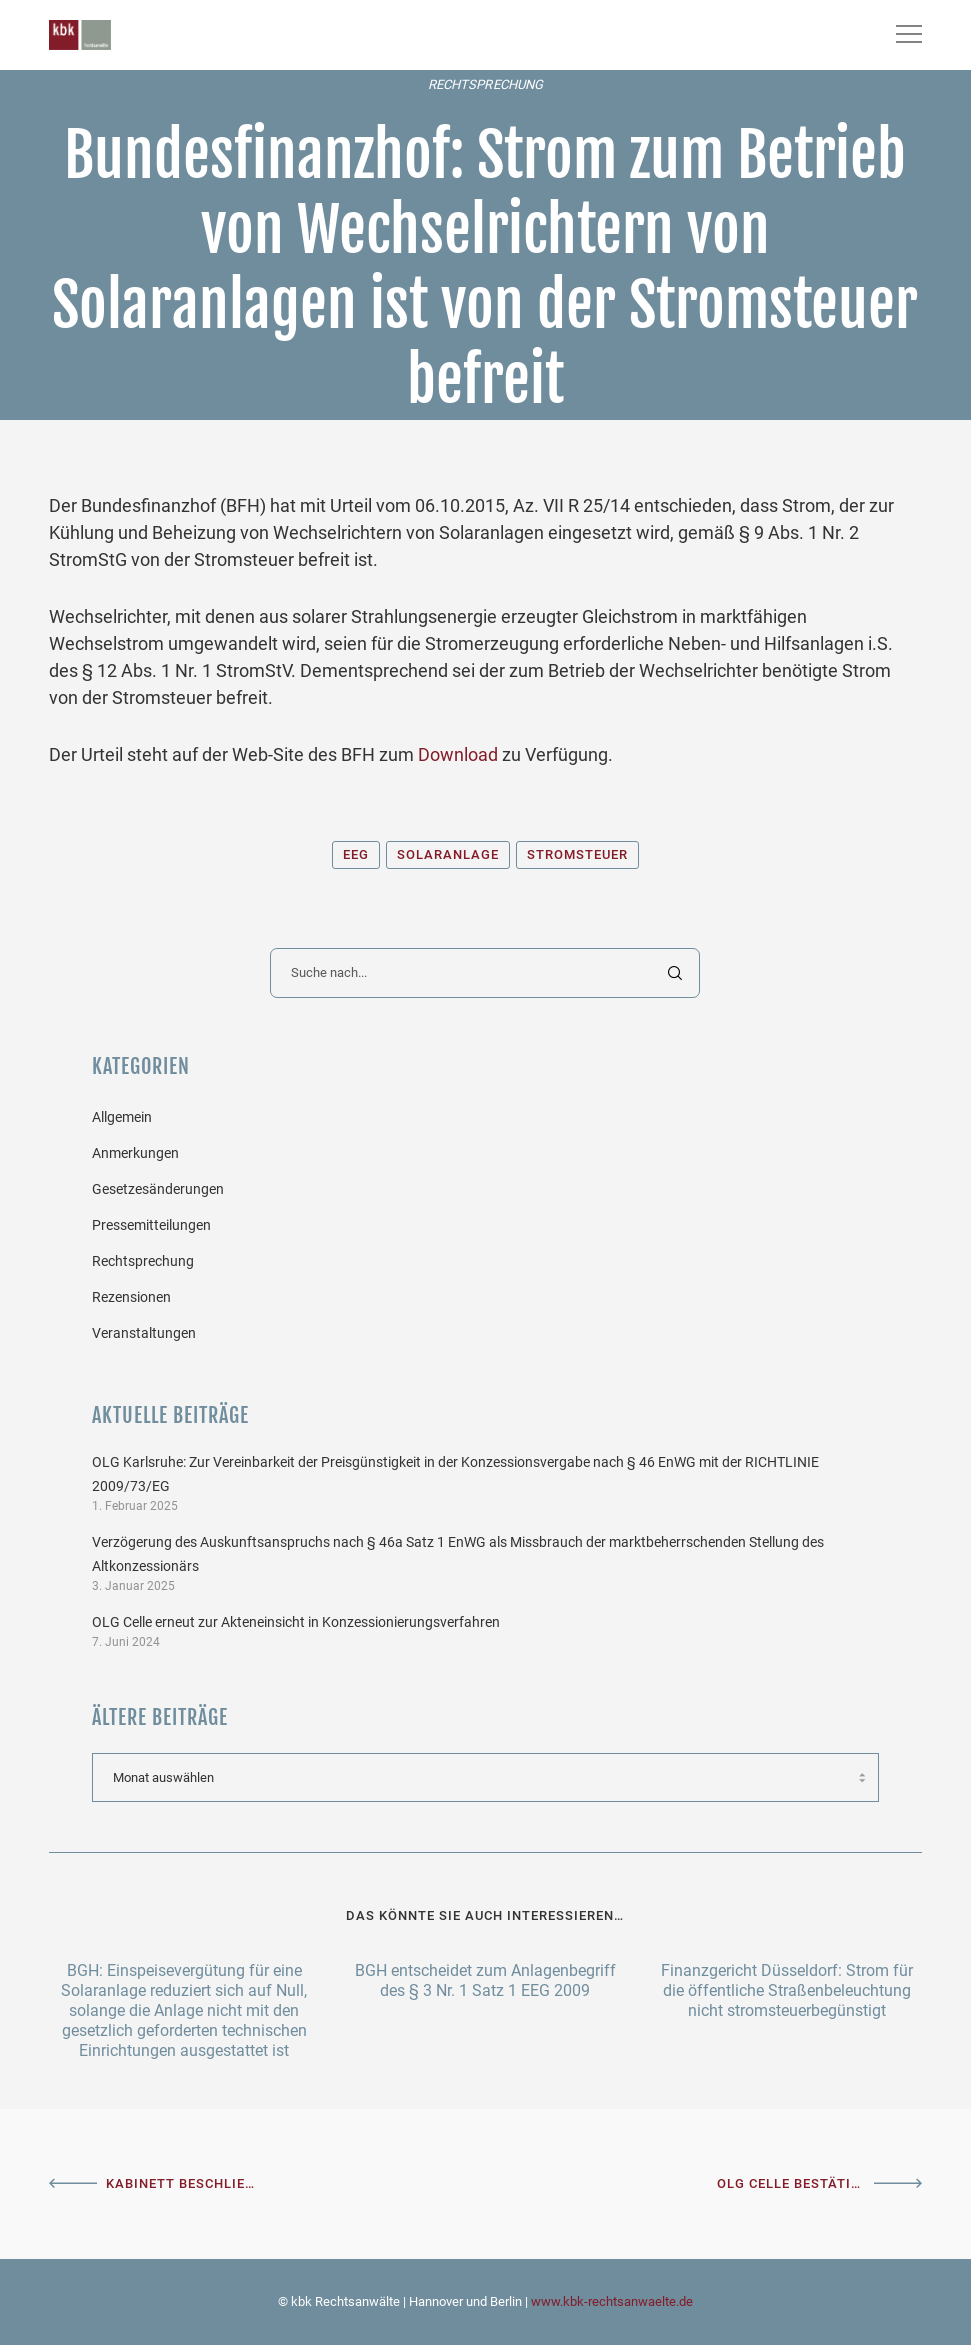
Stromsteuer (577, 854)
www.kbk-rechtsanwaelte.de (612, 2301)
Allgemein (122, 1117)
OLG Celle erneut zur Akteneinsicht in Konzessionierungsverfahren (296, 1622)
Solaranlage (448, 854)
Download (458, 754)
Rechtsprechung (485, 84)
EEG (356, 854)
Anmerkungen (135, 1153)
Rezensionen (131, 1297)
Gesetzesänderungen (158, 1189)
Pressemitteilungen (151, 1225)
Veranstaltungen (144, 1333)
